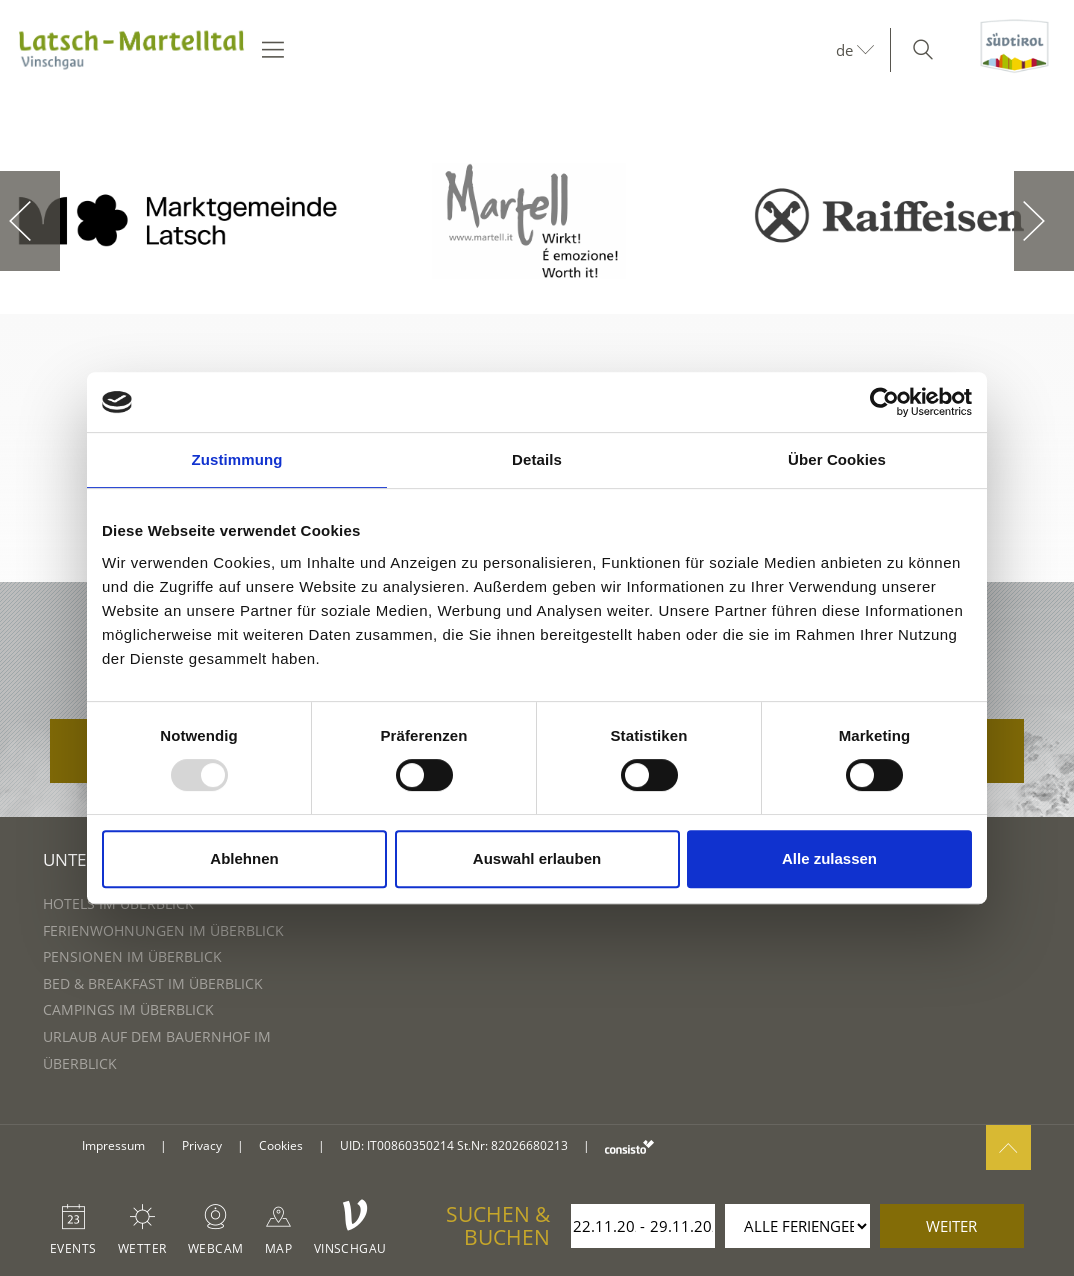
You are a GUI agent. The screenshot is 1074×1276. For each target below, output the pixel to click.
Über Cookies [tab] (837, 459)
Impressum (113, 1145)
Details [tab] (537, 459)
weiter (951, 1226)
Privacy (202, 1145)
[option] (179, 221)
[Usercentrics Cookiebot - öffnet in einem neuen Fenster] (884, 402)
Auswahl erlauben (537, 858)
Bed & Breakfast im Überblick (153, 983)
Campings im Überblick (128, 1009)
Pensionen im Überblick (132, 956)
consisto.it (629, 1146)
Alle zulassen (829, 858)
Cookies (281, 1145)
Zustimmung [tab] (237, 459)
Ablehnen (244, 858)
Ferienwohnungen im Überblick (163, 930)
